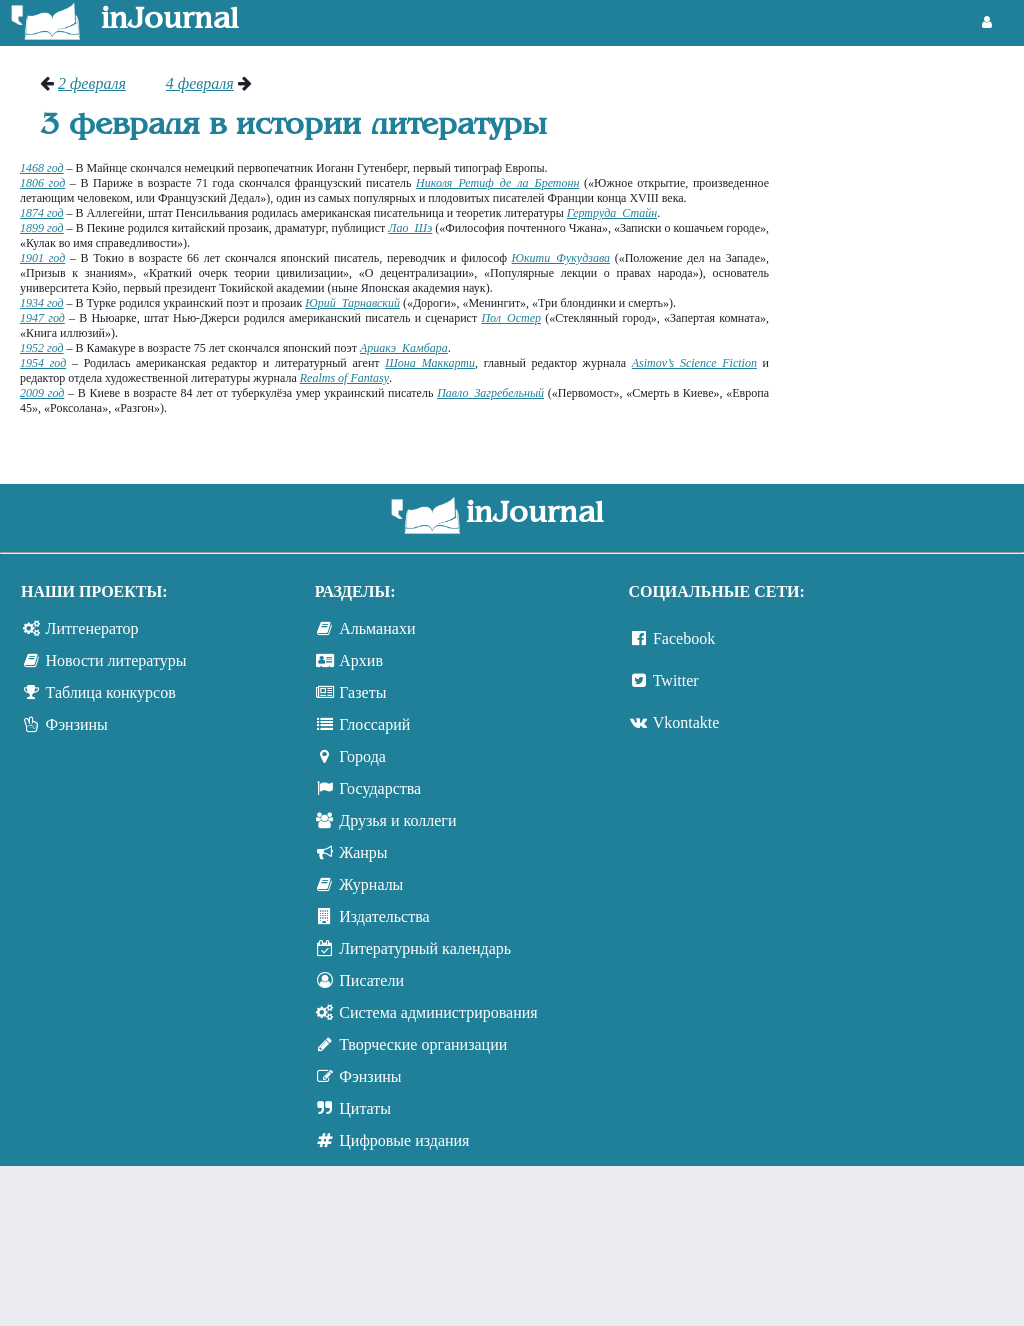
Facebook (684, 638)
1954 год (43, 363)
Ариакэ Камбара (404, 348)
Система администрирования (438, 1012)
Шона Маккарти (430, 363)
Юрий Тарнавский (352, 303)
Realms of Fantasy (344, 378)
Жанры (363, 852)
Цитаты (365, 1108)
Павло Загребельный (490, 393)
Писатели (371, 980)
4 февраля (200, 83)
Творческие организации (423, 1044)
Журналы (371, 884)
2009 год (42, 393)
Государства (380, 788)
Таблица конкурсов (111, 692)
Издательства (384, 916)
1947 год (42, 318)
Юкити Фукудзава (561, 258)
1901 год (42, 258)
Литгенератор (92, 628)
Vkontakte (686, 722)
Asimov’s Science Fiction (694, 363)
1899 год (42, 228)
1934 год (42, 303)
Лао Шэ (410, 228)
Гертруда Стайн (612, 213)
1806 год (42, 183)
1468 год (42, 168)
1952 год (42, 348)
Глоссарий (374, 724)
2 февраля (92, 83)
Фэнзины (77, 724)
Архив (361, 660)
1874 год (42, 213)
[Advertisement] (906, 150)
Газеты (362, 692)
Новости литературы (116, 660)
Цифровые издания (404, 1140)
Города (362, 756)
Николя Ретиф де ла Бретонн (497, 183)
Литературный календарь (425, 948)
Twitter (676, 680)
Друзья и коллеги (397, 820)
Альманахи (377, 628)
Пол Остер (511, 318)
